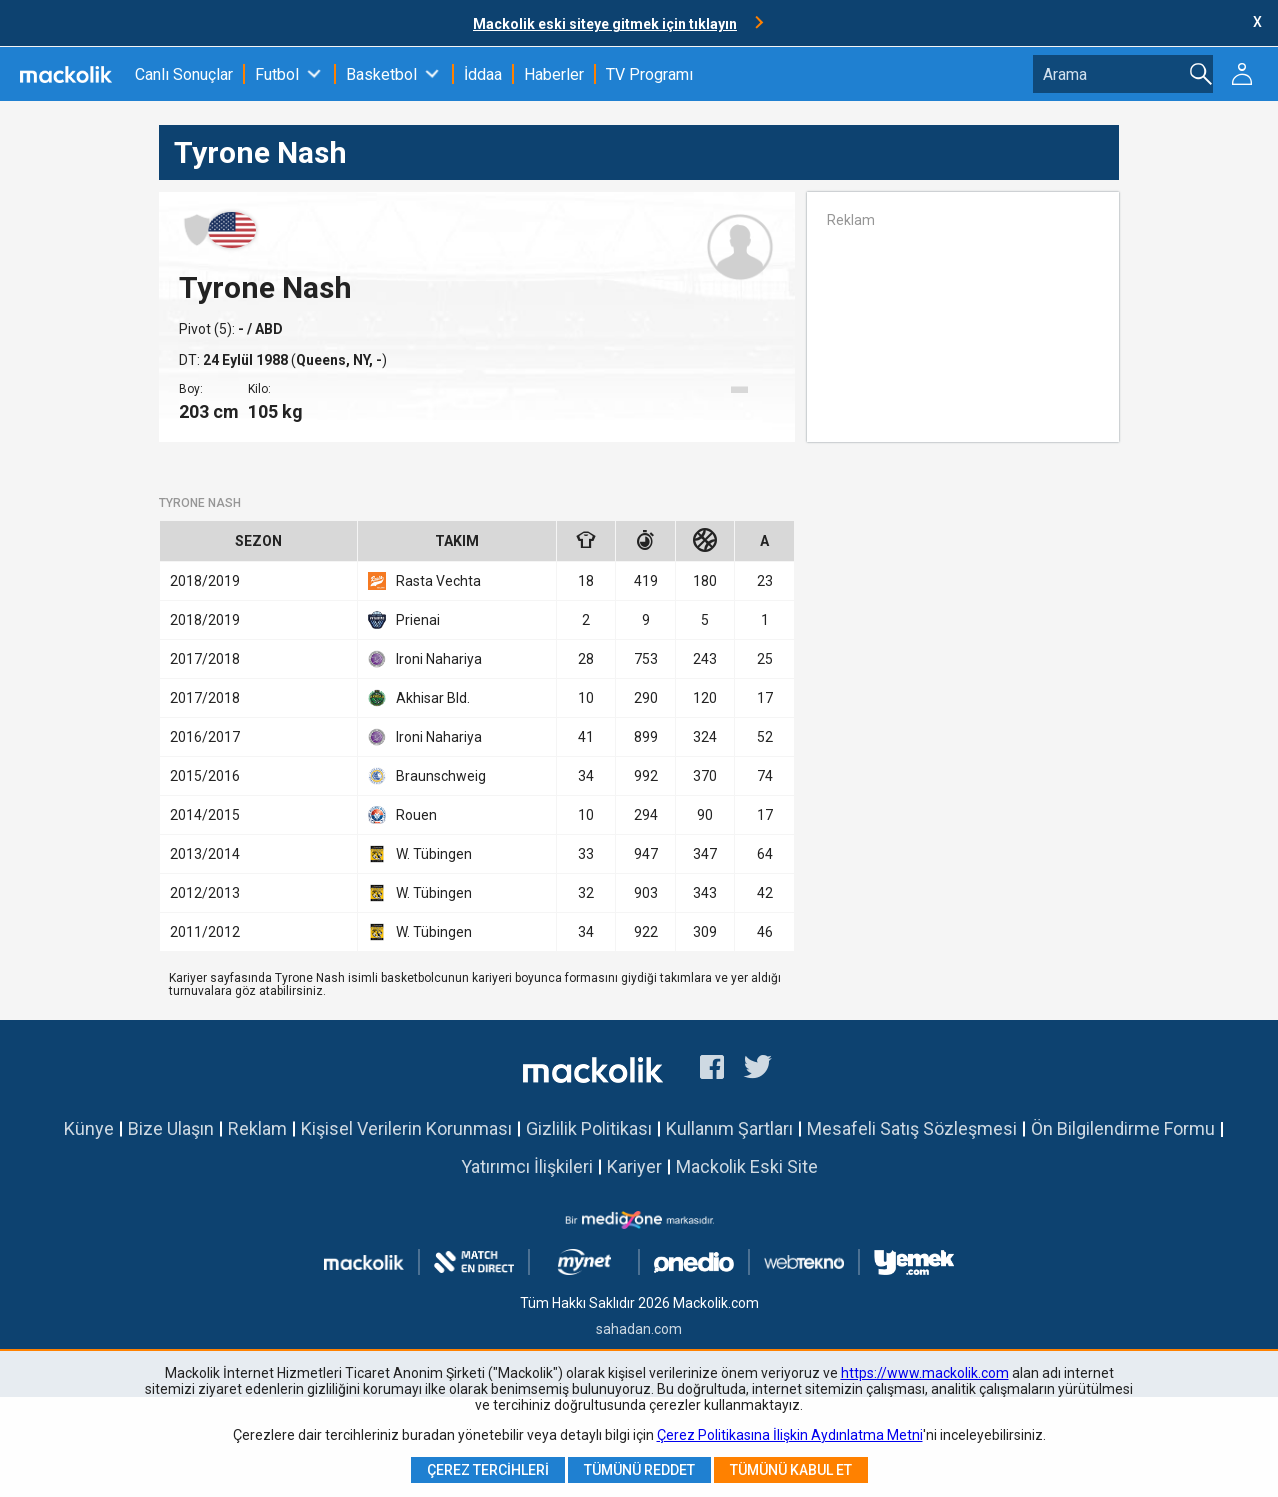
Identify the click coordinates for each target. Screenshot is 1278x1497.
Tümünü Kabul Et (791, 1470)
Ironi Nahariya (425, 659)
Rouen (402, 815)
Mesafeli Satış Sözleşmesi (912, 1128)
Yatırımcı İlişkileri (527, 1166)
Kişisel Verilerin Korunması (406, 1128)
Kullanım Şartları (729, 1128)
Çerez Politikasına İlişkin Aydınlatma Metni (790, 1435)
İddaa (483, 74)
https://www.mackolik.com (925, 1373)
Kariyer (634, 1166)
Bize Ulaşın (171, 1128)
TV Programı (649, 74)
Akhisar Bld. (419, 698)
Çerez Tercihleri (488, 1470)
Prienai (404, 620)
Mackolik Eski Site (747, 1166)
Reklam (257, 1128)
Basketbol (381, 74)
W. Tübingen (420, 854)
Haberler (554, 74)
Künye (89, 1128)
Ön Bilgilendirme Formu (1123, 1128)
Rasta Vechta (424, 581)
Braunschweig (427, 776)
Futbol (277, 74)
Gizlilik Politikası (589, 1128)
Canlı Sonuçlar (184, 74)
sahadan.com (639, 1329)
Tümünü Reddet (639, 1470)
